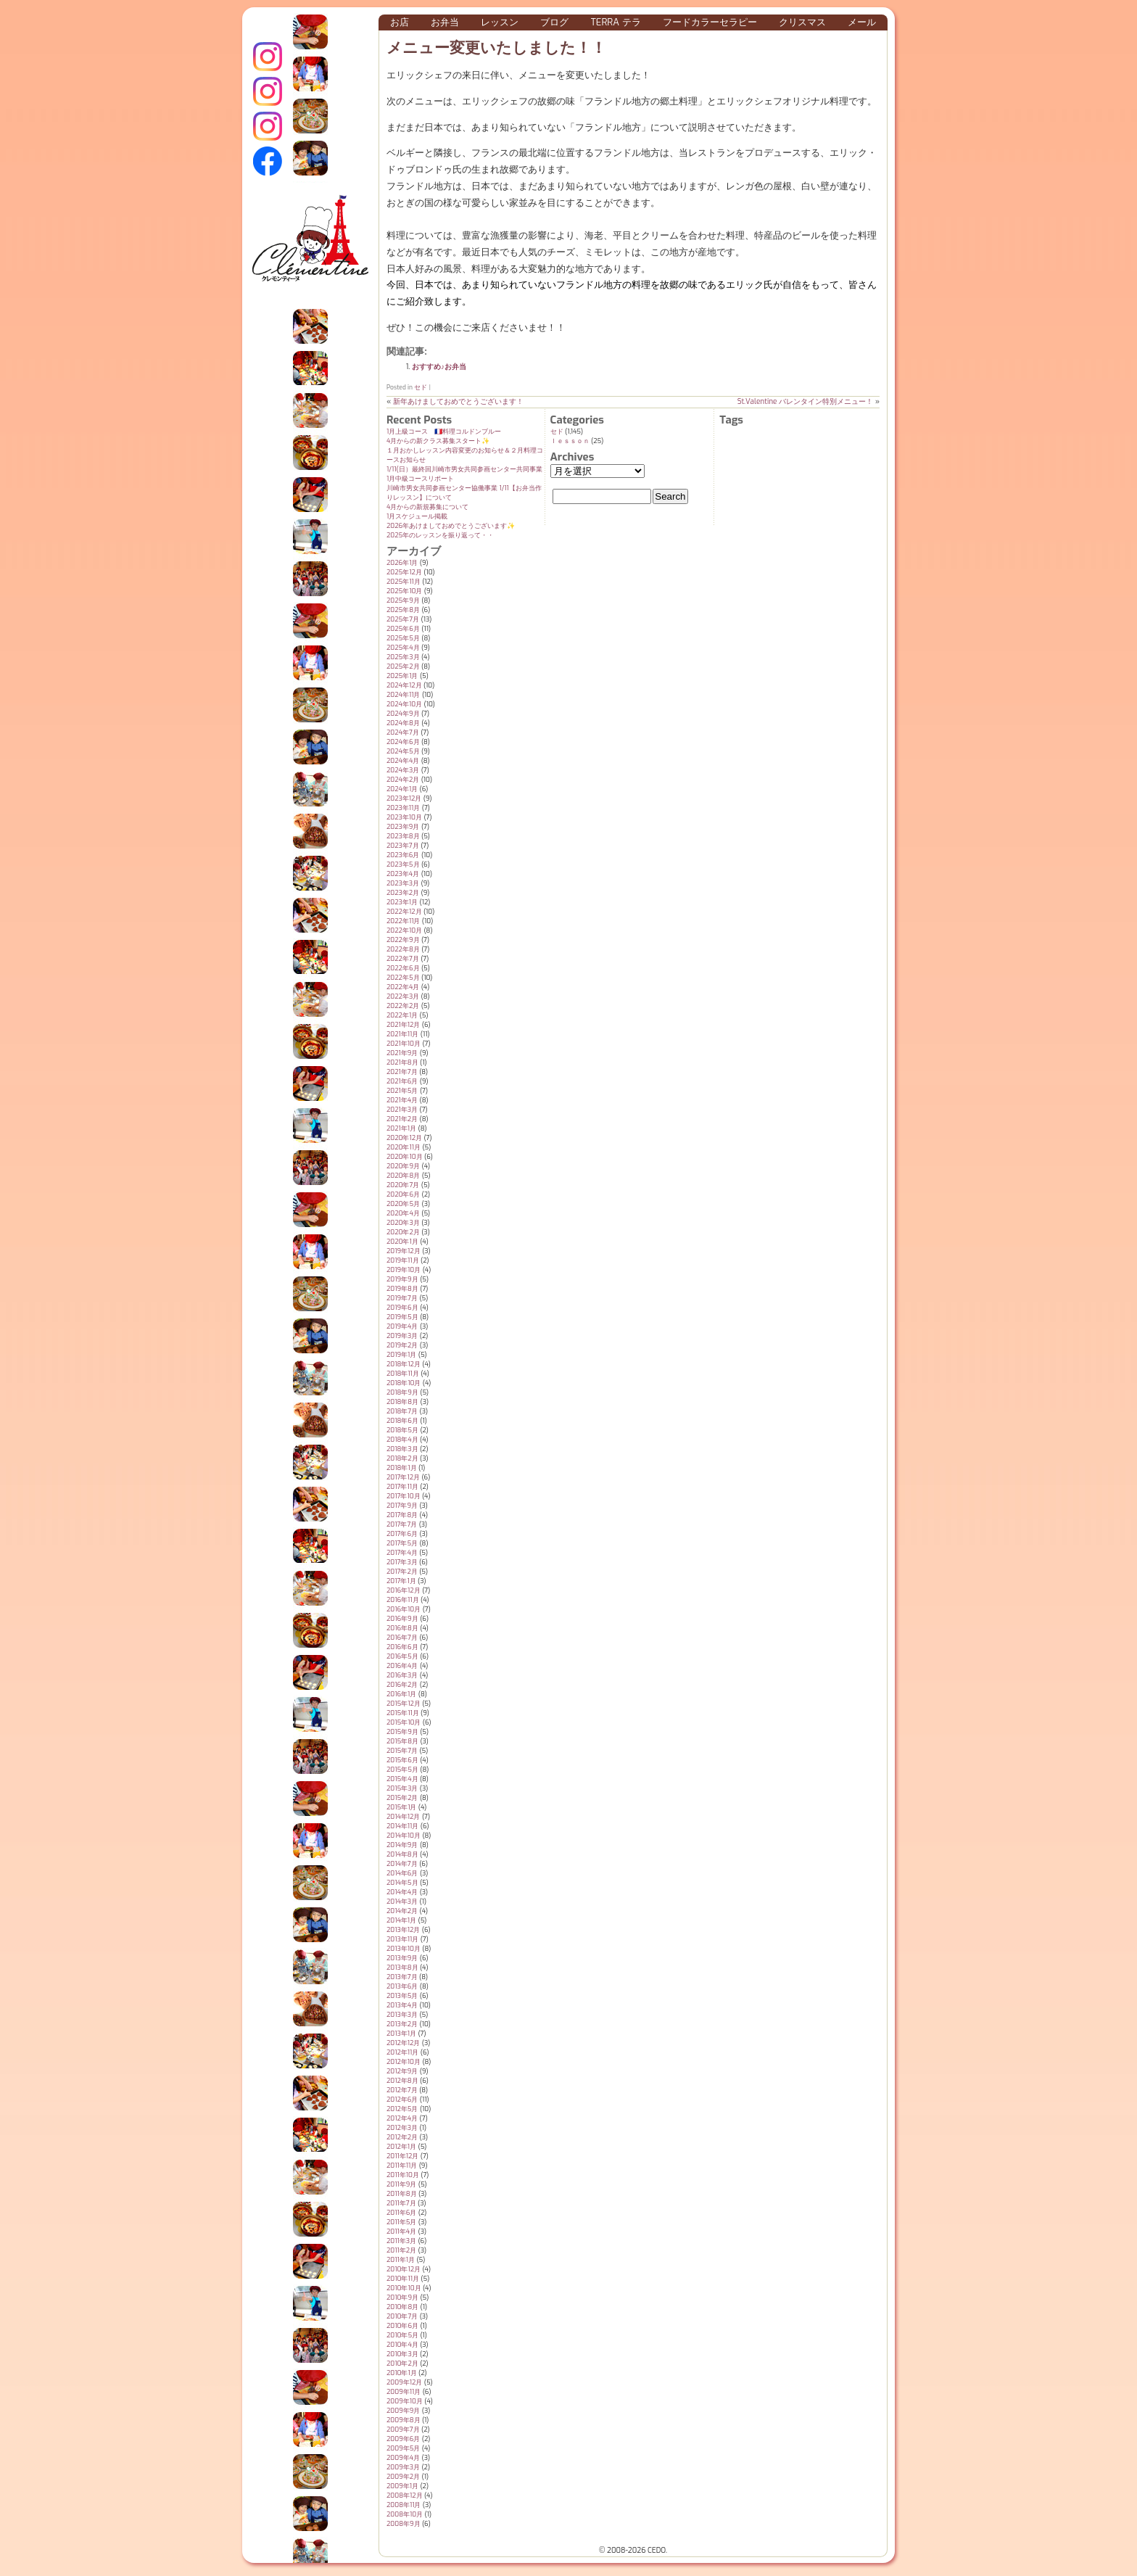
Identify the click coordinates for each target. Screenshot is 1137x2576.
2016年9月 (402, 1618)
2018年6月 (402, 1420)
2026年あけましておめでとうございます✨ (450, 525)
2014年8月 (402, 1854)
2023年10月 (404, 817)
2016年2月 (402, 1684)
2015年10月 (403, 1722)
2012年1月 (401, 2146)
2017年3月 (402, 1562)
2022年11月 (403, 921)
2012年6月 (402, 2099)
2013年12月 (403, 1929)
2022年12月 (404, 911)
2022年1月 (402, 1015)
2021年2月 (402, 1119)
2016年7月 (402, 1637)
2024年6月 (403, 742)
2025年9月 (403, 600)
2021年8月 (402, 1062)
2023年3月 (402, 883)
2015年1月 (401, 1807)
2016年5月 (402, 1656)
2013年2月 (402, 2024)
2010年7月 (402, 2316)
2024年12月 (404, 685)
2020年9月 (403, 1166)
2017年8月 (402, 1515)
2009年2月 (403, 2476)
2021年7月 (402, 1072)
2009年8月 (403, 2420)
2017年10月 (403, 1496)
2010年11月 (402, 2278)
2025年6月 (403, 628)
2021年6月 (402, 1081)
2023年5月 (403, 864)
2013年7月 (402, 1977)
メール (862, 22)
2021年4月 (402, 1100)
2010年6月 (402, 2325)
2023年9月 (402, 826)
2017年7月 (401, 1524)
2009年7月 (403, 2429)
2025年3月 (403, 657)
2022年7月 (402, 958)
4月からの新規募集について (427, 507)
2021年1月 (401, 1128)
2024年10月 (404, 704)
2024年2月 (402, 779)
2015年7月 (402, 1750)
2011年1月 (400, 2259)
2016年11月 (402, 1599)
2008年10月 (404, 2514)
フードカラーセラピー (710, 22)
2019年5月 (402, 1317)
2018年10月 (403, 1383)
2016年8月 (402, 1628)
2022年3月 (402, 996)
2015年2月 (402, 1797)
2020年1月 (402, 1241)
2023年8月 (403, 836)
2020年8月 (403, 1175)
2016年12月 (403, 1590)
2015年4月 (402, 1779)
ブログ (554, 22)
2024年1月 (402, 789)
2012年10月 (403, 2061)
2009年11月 (403, 2391)
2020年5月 (403, 1204)
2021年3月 (402, 1109)
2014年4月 (402, 1892)
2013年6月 (402, 1986)
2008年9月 (403, 2523)
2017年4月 (402, 1552)
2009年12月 (404, 2382)
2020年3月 (403, 1222)
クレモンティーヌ (267, 91)
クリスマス (802, 22)
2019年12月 (403, 1251)
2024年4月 (402, 760)
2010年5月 (402, 2335)
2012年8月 (402, 2080)
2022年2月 (402, 1006)
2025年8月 (403, 610)
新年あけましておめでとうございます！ (458, 401)
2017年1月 (401, 1581)
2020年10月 (404, 1156)
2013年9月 (402, 1958)
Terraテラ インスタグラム (267, 126)
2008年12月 (404, 2495)
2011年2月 (401, 2250)
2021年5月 (402, 1090)
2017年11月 (402, 1486)
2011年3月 (401, 2241)
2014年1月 (401, 1920)
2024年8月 (403, 723)
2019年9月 (402, 1279)
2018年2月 (402, 1458)
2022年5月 (403, 977)
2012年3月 (402, 2127)
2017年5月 (402, 1543)
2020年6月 (403, 1194)
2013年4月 (402, 2005)
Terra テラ (616, 22)
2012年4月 (402, 2118)
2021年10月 (403, 1043)
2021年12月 (403, 1024)
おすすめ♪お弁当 (439, 366)
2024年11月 (403, 694)
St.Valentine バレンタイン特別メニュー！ (805, 401)
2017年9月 (402, 1505)
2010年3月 (402, 2354)
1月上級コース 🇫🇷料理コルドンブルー (443, 431)
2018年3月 (402, 1449)
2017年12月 (403, 1477)
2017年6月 (402, 1534)
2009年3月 (403, 2467)
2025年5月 (403, 638)
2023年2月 (402, 892)
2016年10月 (403, 1609)
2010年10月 (403, 2288)
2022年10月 (404, 930)
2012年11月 (402, 2052)
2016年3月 (402, 1675)
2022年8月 (403, 949)
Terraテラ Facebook (267, 161)
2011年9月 (401, 2184)
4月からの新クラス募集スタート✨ (437, 441)
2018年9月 (402, 1392)
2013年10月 (403, 1948)
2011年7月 (401, 2203)
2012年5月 (402, 2109)
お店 (399, 22)
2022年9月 (403, 940)
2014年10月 (403, 1835)
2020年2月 (403, 1232)
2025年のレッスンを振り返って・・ (440, 535)
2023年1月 (402, 902)
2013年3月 (402, 2014)
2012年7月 (402, 2090)
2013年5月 (402, 1995)
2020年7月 (402, 1185)
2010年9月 (402, 2297)
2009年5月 (403, 2448)
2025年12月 (404, 572)
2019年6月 (402, 1307)
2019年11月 (402, 1260)
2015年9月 (402, 1731)
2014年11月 (402, 1826)
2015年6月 (402, 1760)
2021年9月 (402, 1053)
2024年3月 (402, 770)
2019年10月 (403, 1270)
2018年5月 (402, 1430)
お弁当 (445, 22)
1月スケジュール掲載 (416, 516)
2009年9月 (403, 2410)
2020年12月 (404, 1138)
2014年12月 (403, 1816)
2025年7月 (402, 619)
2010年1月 (401, 2373)
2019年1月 (401, 1354)
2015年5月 (402, 1769)
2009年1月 (402, 2486)
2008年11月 (403, 2505)
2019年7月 (402, 1298)
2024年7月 (402, 732)
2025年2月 (403, 666)
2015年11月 (402, 1713)
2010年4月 (402, 2344)
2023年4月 (402, 874)
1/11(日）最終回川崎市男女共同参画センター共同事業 (464, 469)
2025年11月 (403, 581)
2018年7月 (402, 1411)
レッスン (499, 22)
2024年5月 (403, 751)
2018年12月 (403, 1364)
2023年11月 (403, 808)
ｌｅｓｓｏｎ (570, 441)
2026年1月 (402, 562)
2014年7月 (402, 1863)
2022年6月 (403, 968)
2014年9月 (402, 1845)
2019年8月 (402, 1288)
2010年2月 (402, 2363)
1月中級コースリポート (420, 478)
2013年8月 (402, 1967)
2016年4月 (402, 1665)
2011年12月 (402, 2156)
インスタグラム (267, 56)
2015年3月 (402, 1788)
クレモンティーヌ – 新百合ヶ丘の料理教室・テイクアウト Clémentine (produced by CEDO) (310, 248)
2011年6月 (401, 2212)
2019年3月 (402, 1336)
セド (420, 387)
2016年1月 (401, 1694)
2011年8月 (401, 2193)
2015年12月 (403, 1703)
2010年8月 (402, 2307)
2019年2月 (402, 1345)
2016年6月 (402, 1647)
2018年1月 (401, 1468)
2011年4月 (401, 2231)
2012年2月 (402, 2137)
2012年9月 (402, 2071)
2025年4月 (403, 647)
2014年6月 (402, 1873)
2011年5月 (401, 2222)
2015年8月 (402, 1741)
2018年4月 (402, 1439)
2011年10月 (402, 2175)
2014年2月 (402, 1911)
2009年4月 (403, 2457)
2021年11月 (402, 1034)
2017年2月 (402, 1571)
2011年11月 (401, 2165)
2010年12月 (403, 2269)
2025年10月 (404, 591)
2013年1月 (401, 2033)
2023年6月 (402, 855)
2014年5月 (402, 1882)
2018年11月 (402, 1373)
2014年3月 (402, 1901)
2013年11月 (402, 1939)
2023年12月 (403, 798)
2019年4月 (402, 1326)
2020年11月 (403, 1147)
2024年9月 (403, 713)
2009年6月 (403, 2439)
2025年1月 (402, 676)
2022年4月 (402, 987)
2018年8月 (402, 1402)
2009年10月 (404, 2401)
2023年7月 (402, 845)
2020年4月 (403, 1213)
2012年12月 (403, 2043)
